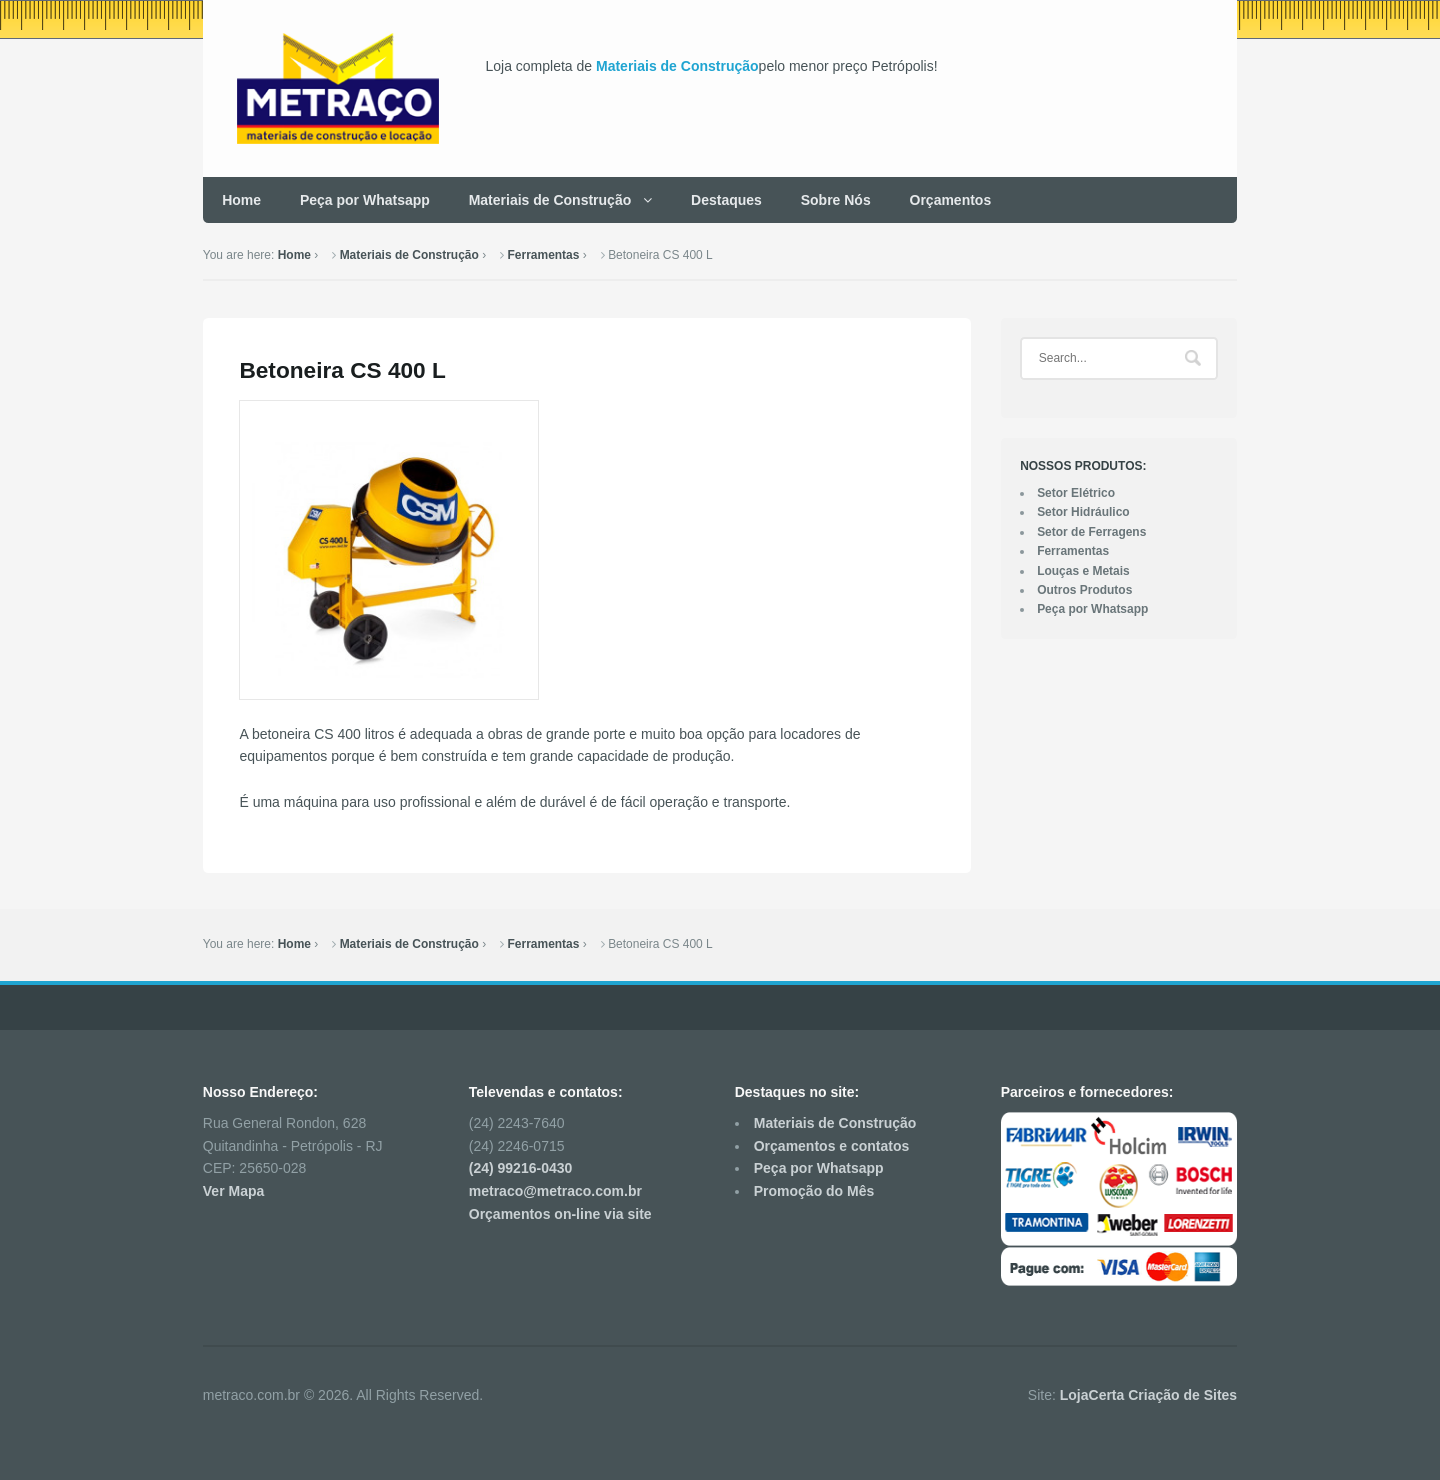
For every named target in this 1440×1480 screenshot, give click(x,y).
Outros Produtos (1084, 590)
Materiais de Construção (677, 66)
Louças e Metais (1083, 571)
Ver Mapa (233, 1191)
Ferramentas (544, 255)
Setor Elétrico (1076, 493)
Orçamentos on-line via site (560, 1214)
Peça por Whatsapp (365, 200)
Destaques (726, 200)
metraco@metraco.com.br (555, 1191)
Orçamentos (951, 200)
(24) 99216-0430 (521, 1168)
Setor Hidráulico (1083, 512)
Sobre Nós (836, 200)
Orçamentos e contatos (832, 1146)
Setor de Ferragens (1091, 532)
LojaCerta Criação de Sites (1148, 1395)
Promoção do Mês (814, 1191)
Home (241, 200)
